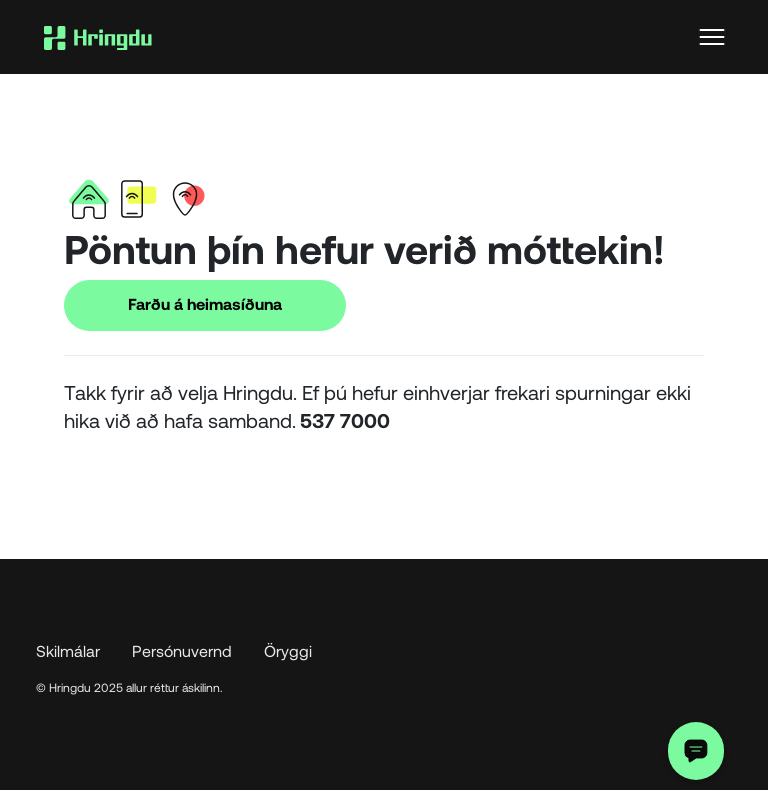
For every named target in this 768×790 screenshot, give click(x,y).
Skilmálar (68, 650)
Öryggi (288, 650)
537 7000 (345, 420)
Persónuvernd (182, 650)
